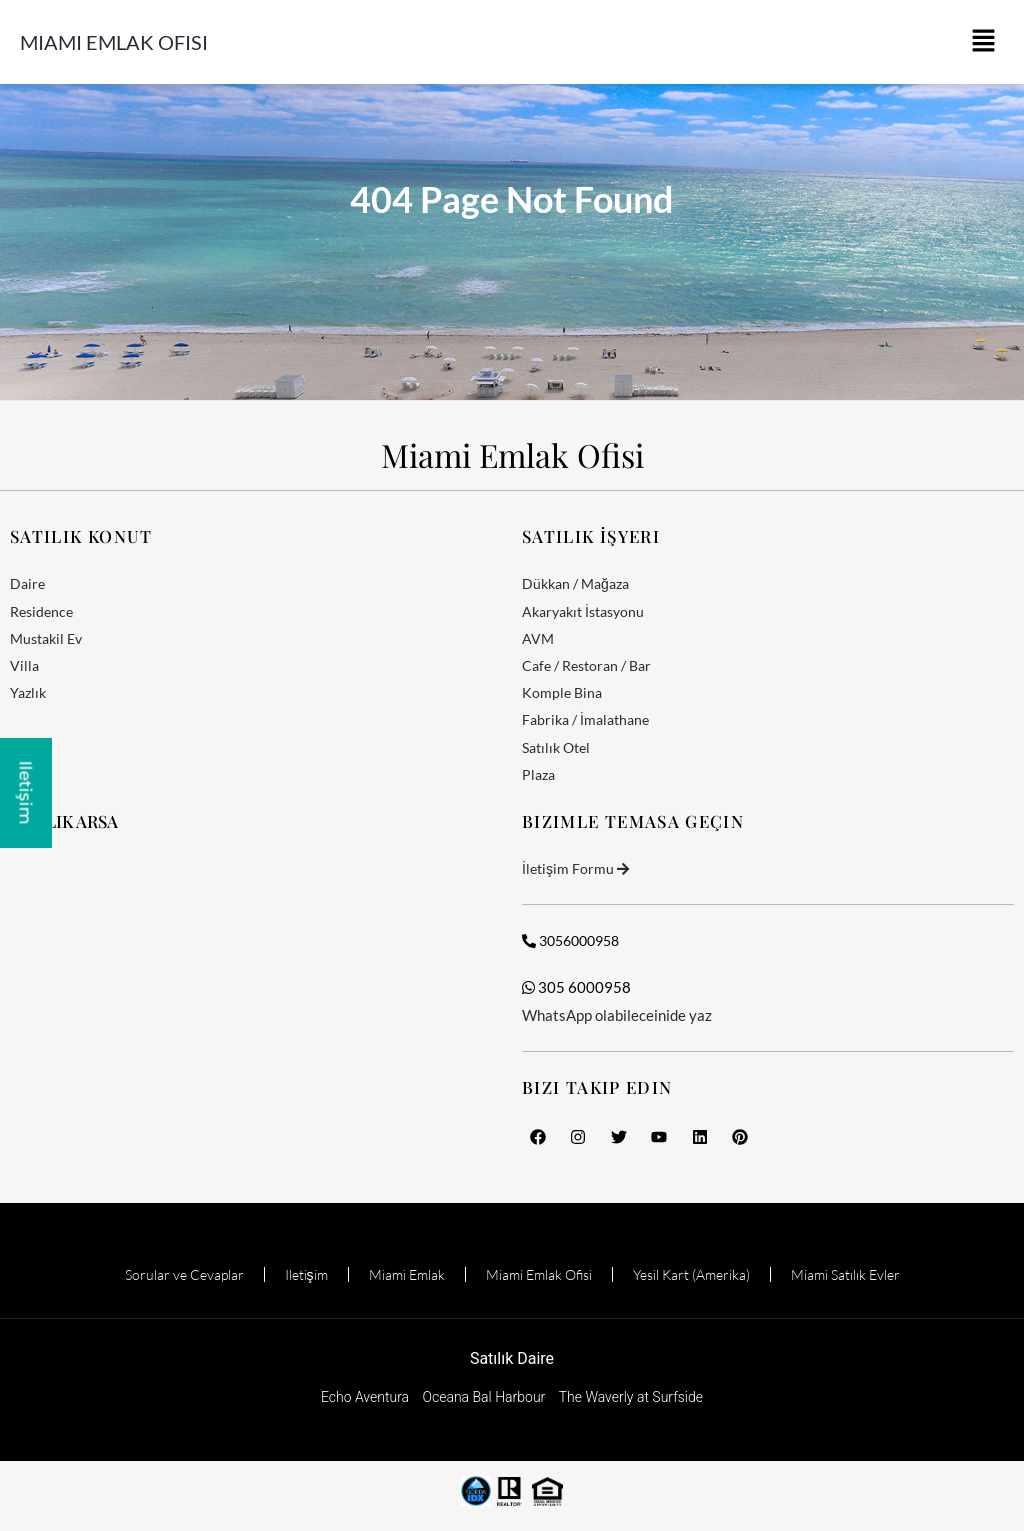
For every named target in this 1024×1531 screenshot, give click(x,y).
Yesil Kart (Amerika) (691, 1274)
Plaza (538, 774)
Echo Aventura (365, 1397)
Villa (24, 665)
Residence (41, 611)
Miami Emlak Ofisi (114, 42)
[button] (984, 42)
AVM (538, 638)
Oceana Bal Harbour (484, 1397)
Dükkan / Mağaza (575, 583)
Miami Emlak (407, 1274)
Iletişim (306, 1274)
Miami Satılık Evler (845, 1274)
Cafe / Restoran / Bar (586, 665)
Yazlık (28, 692)
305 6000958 (576, 987)
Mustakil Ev (46, 638)
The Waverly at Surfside (631, 1397)
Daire (27, 583)
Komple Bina (562, 692)
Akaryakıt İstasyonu (583, 611)
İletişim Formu (568, 868)
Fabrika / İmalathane (585, 719)
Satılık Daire (512, 1358)
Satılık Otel (556, 747)
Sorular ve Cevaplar (184, 1274)
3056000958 (570, 940)
